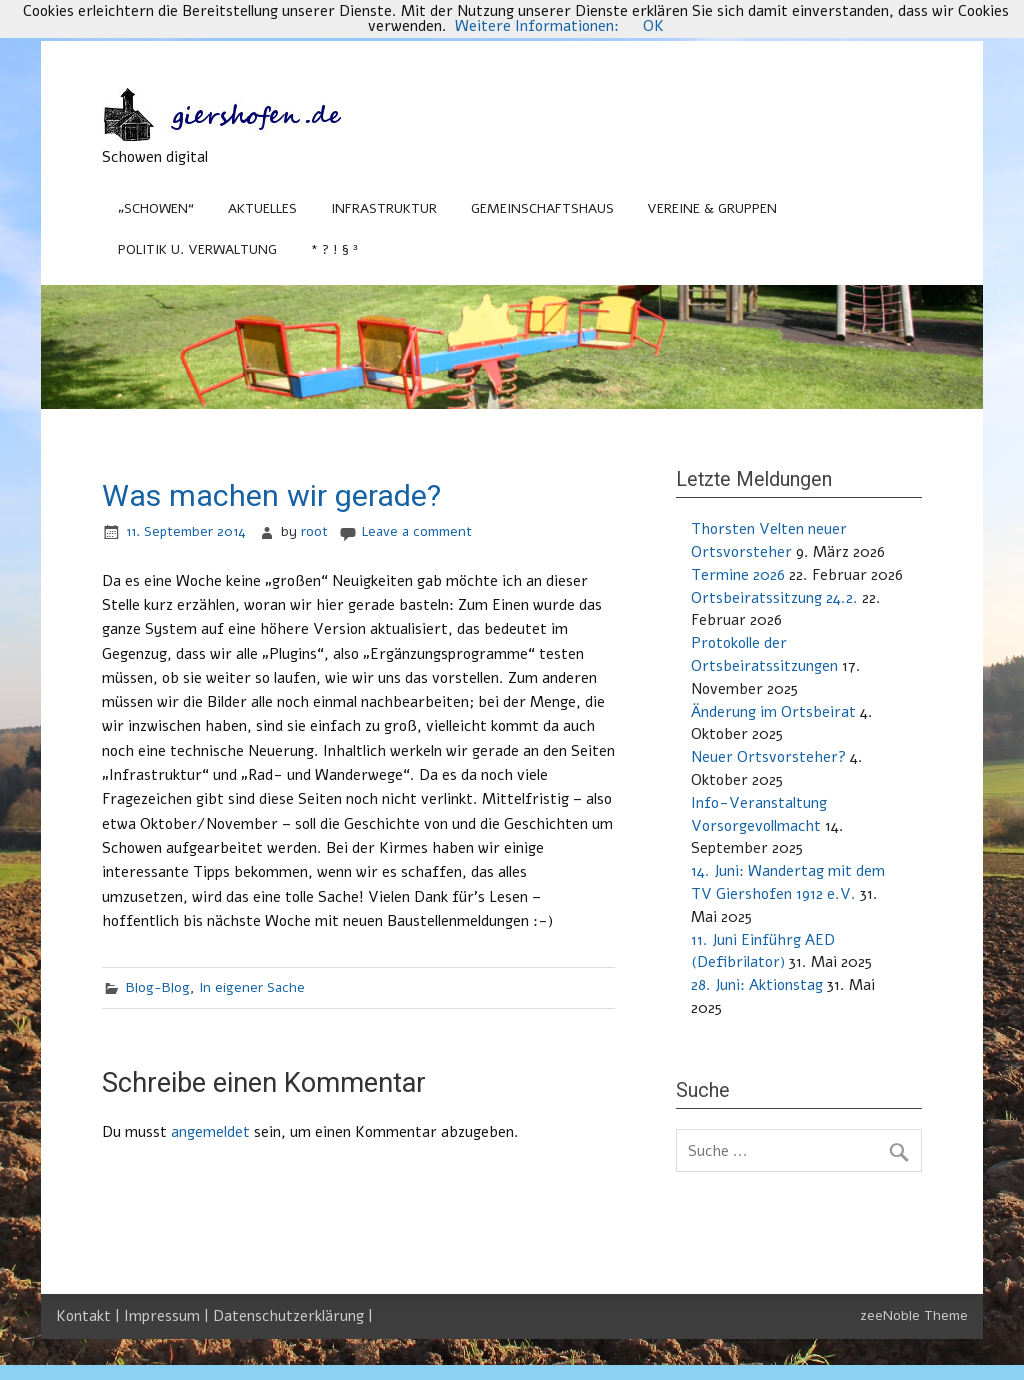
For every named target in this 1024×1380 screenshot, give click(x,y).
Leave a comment (417, 531)
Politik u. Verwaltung (197, 249)
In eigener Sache (252, 987)
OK (653, 26)
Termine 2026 (738, 575)
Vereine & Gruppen (712, 208)
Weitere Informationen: (537, 26)
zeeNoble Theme (914, 1315)
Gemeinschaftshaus (542, 208)
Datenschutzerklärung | (293, 1316)
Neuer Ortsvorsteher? (768, 757)
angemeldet (210, 1132)
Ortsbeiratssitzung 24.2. (774, 598)
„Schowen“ (156, 208)
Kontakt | (90, 1316)
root (314, 531)
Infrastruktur (384, 208)
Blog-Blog (158, 987)
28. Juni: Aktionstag (757, 985)
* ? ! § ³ (334, 249)
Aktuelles (262, 208)
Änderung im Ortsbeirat (773, 712)
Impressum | (168, 1316)
